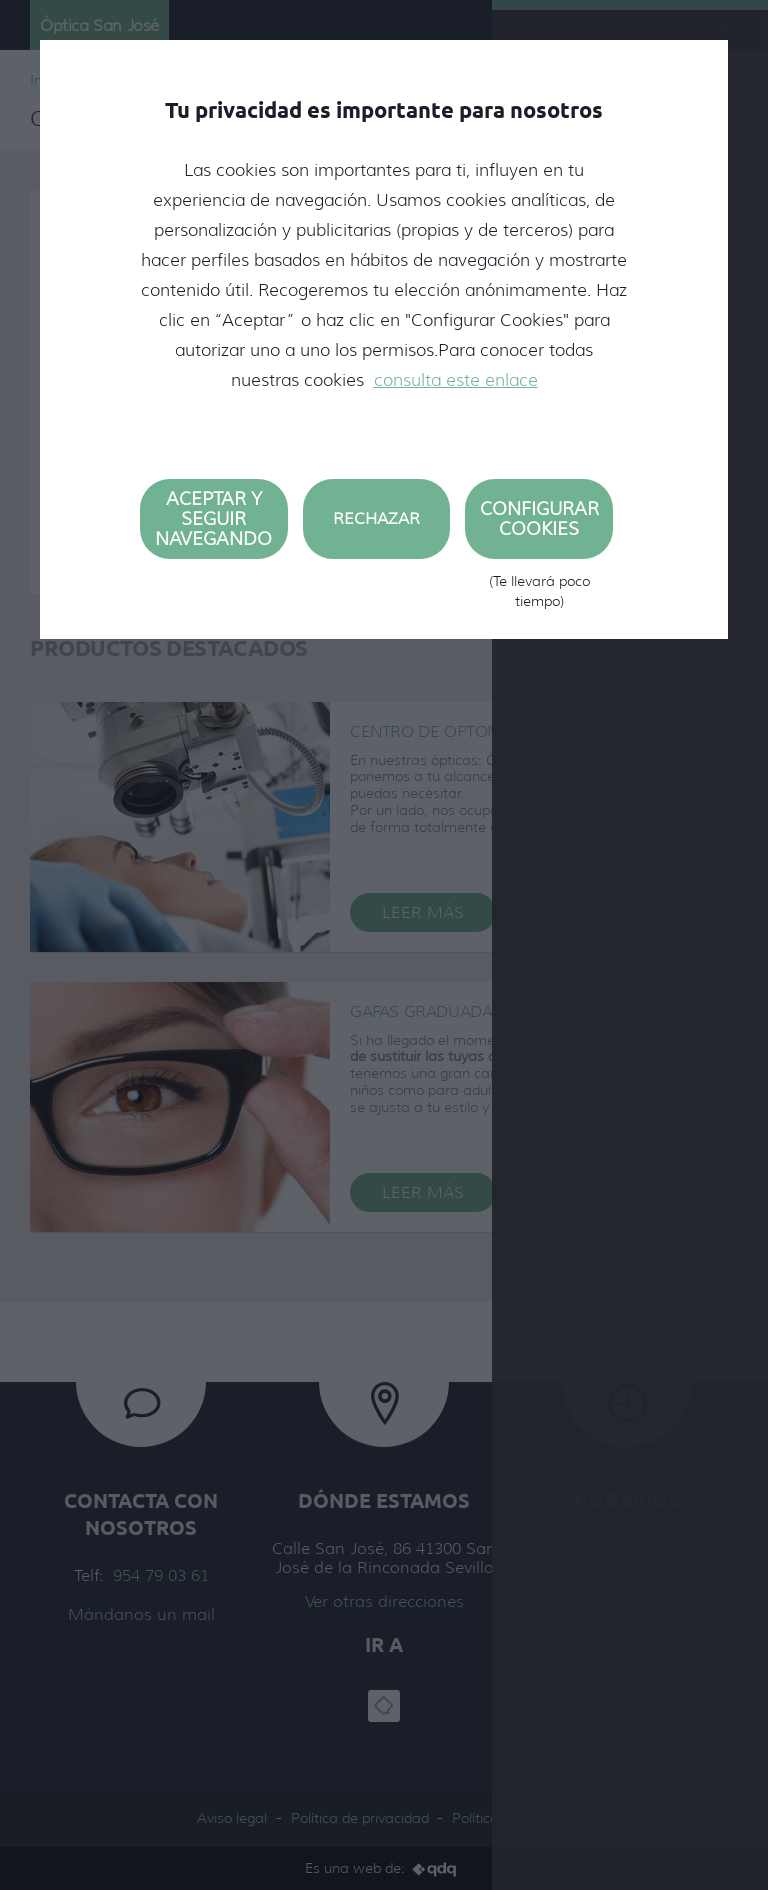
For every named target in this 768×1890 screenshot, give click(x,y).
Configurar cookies (539, 528)
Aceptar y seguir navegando (213, 519)
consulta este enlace (456, 380)
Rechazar (376, 518)
